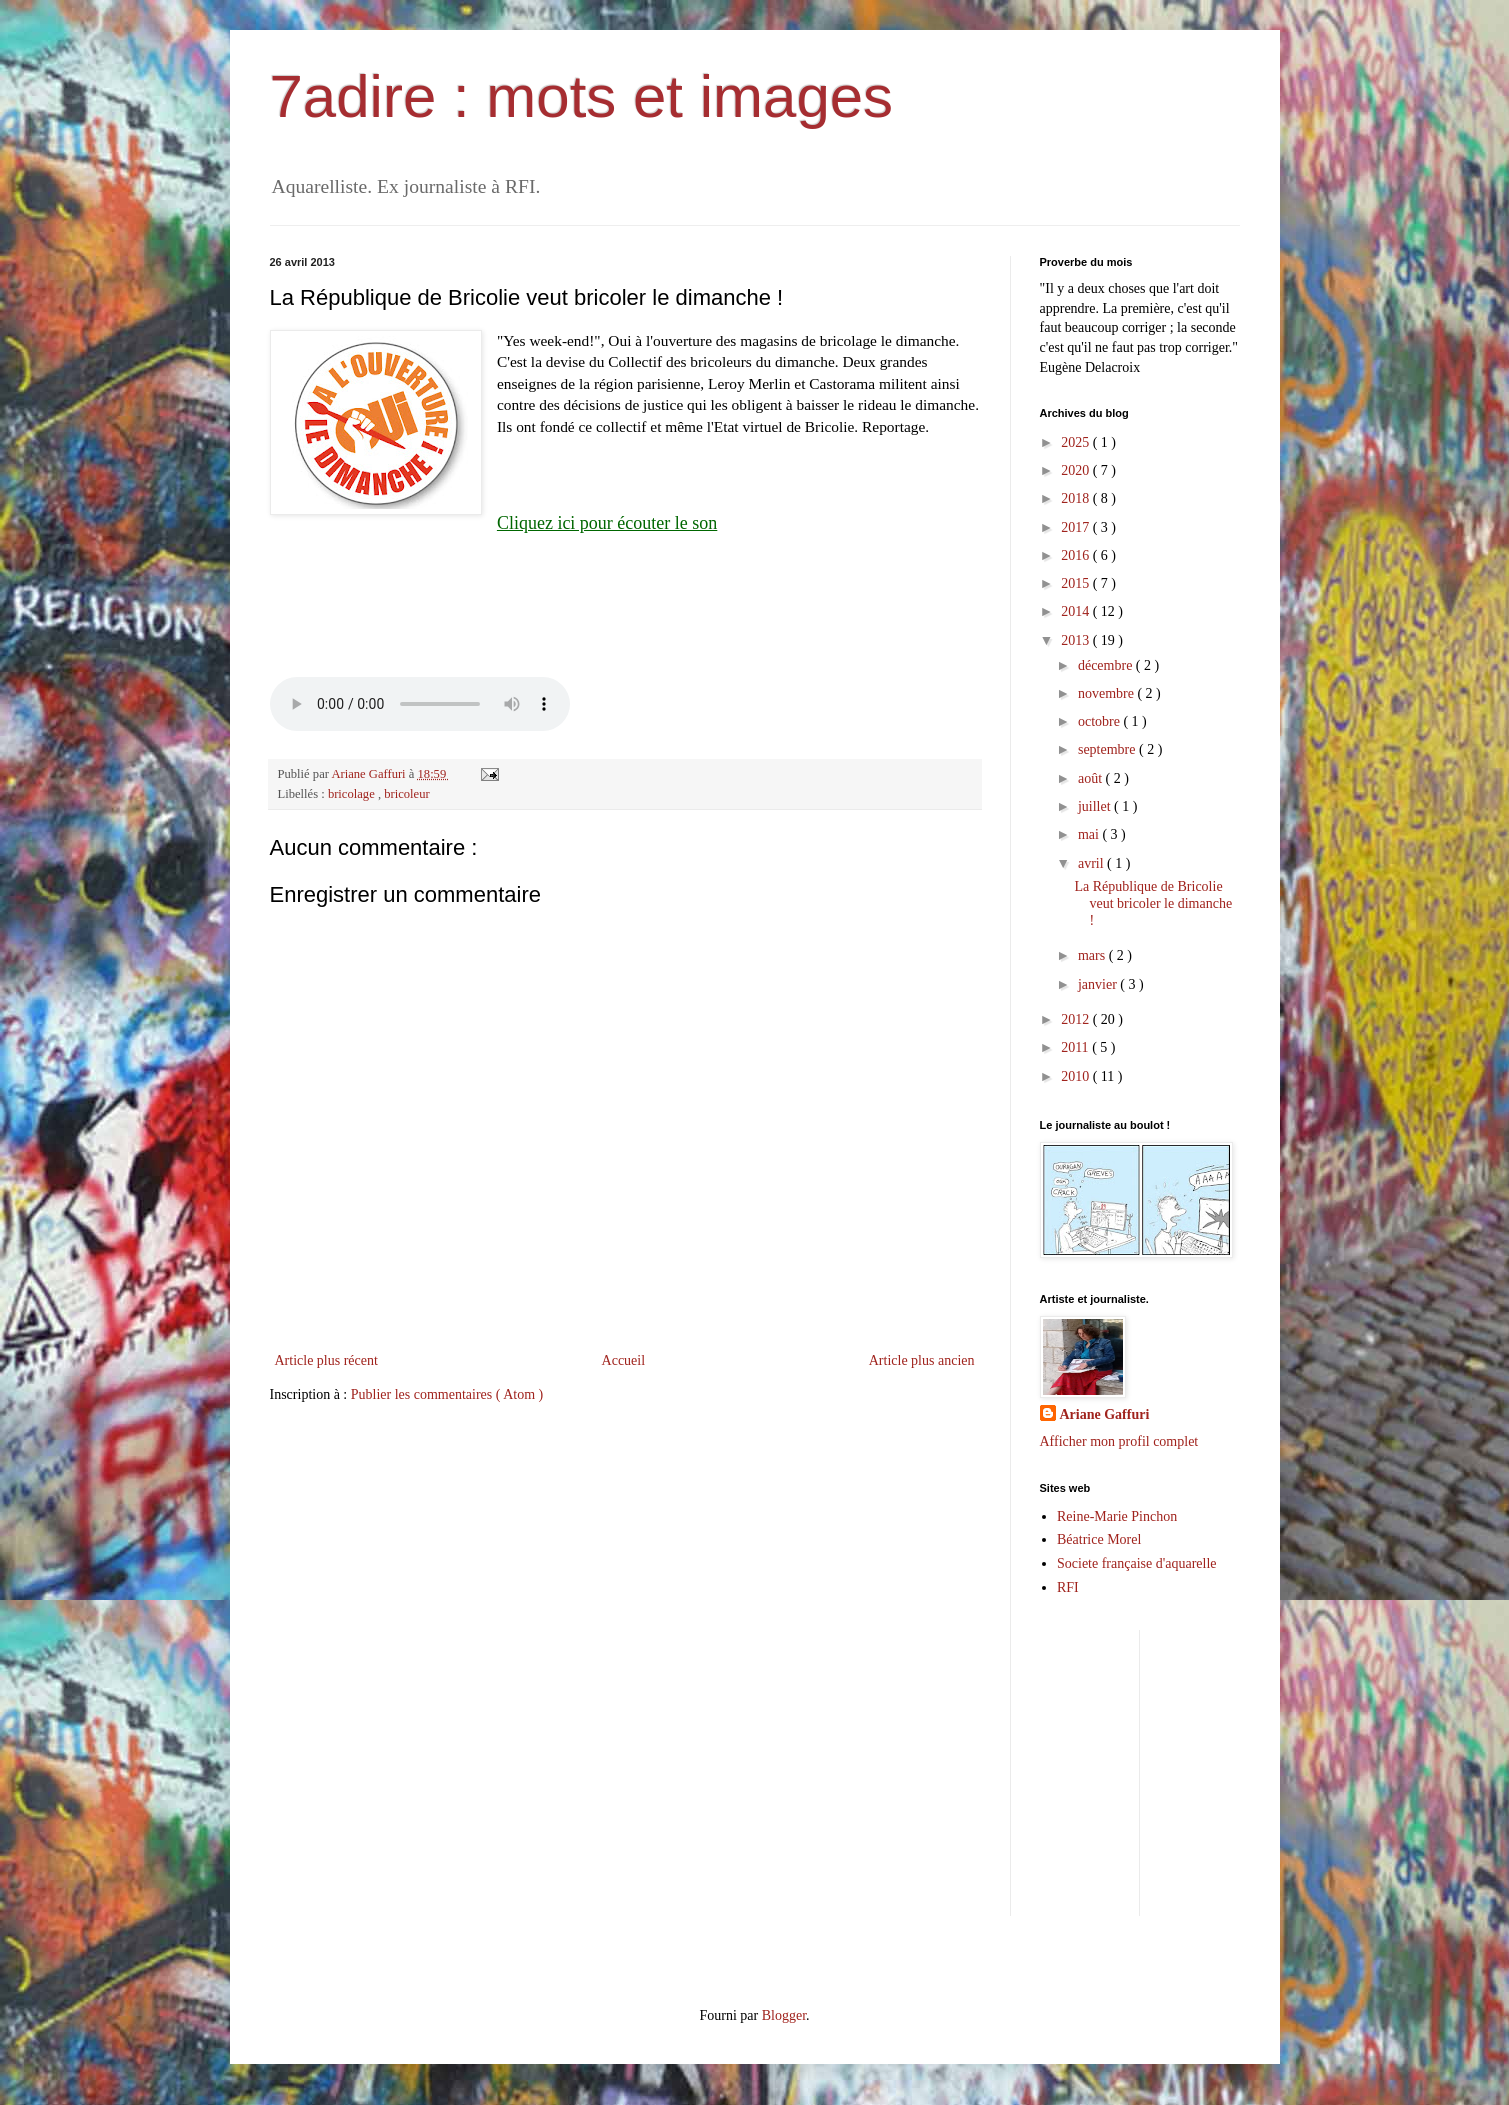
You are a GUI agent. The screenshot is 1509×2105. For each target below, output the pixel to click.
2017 (1077, 527)
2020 (1077, 470)
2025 (1077, 442)
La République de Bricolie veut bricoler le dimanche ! (1153, 903)
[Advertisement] (1323, 1770)
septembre (1108, 749)
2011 (1076, 1047)
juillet (1096, 806)
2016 (1077, 555)
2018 (1077, 498)
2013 (1077, 640)
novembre (1107, 693)
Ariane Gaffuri (1105, 1414)
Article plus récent (326, 1360)
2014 (1077, 611)
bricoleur (406, 794)
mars (1093, 955)
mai (1090, 834)
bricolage (353, 794)
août (1092, 778)
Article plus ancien (922, 1360)
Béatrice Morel (1099, 1539)
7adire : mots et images (582, 96)
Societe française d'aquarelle (1137, 1563)
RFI (1068, 1587)
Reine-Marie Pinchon (1117, 1516)
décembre (1107, 665)
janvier (1099, 984)
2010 (1077, 1076)
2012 (1077, 1019)
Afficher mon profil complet (1119, 1441)
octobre (1100, 721)
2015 (1077, 583)
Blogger (784, 2015)
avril (1092, 863)
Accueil (624, 1360)
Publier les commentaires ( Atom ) (447, 1394)
